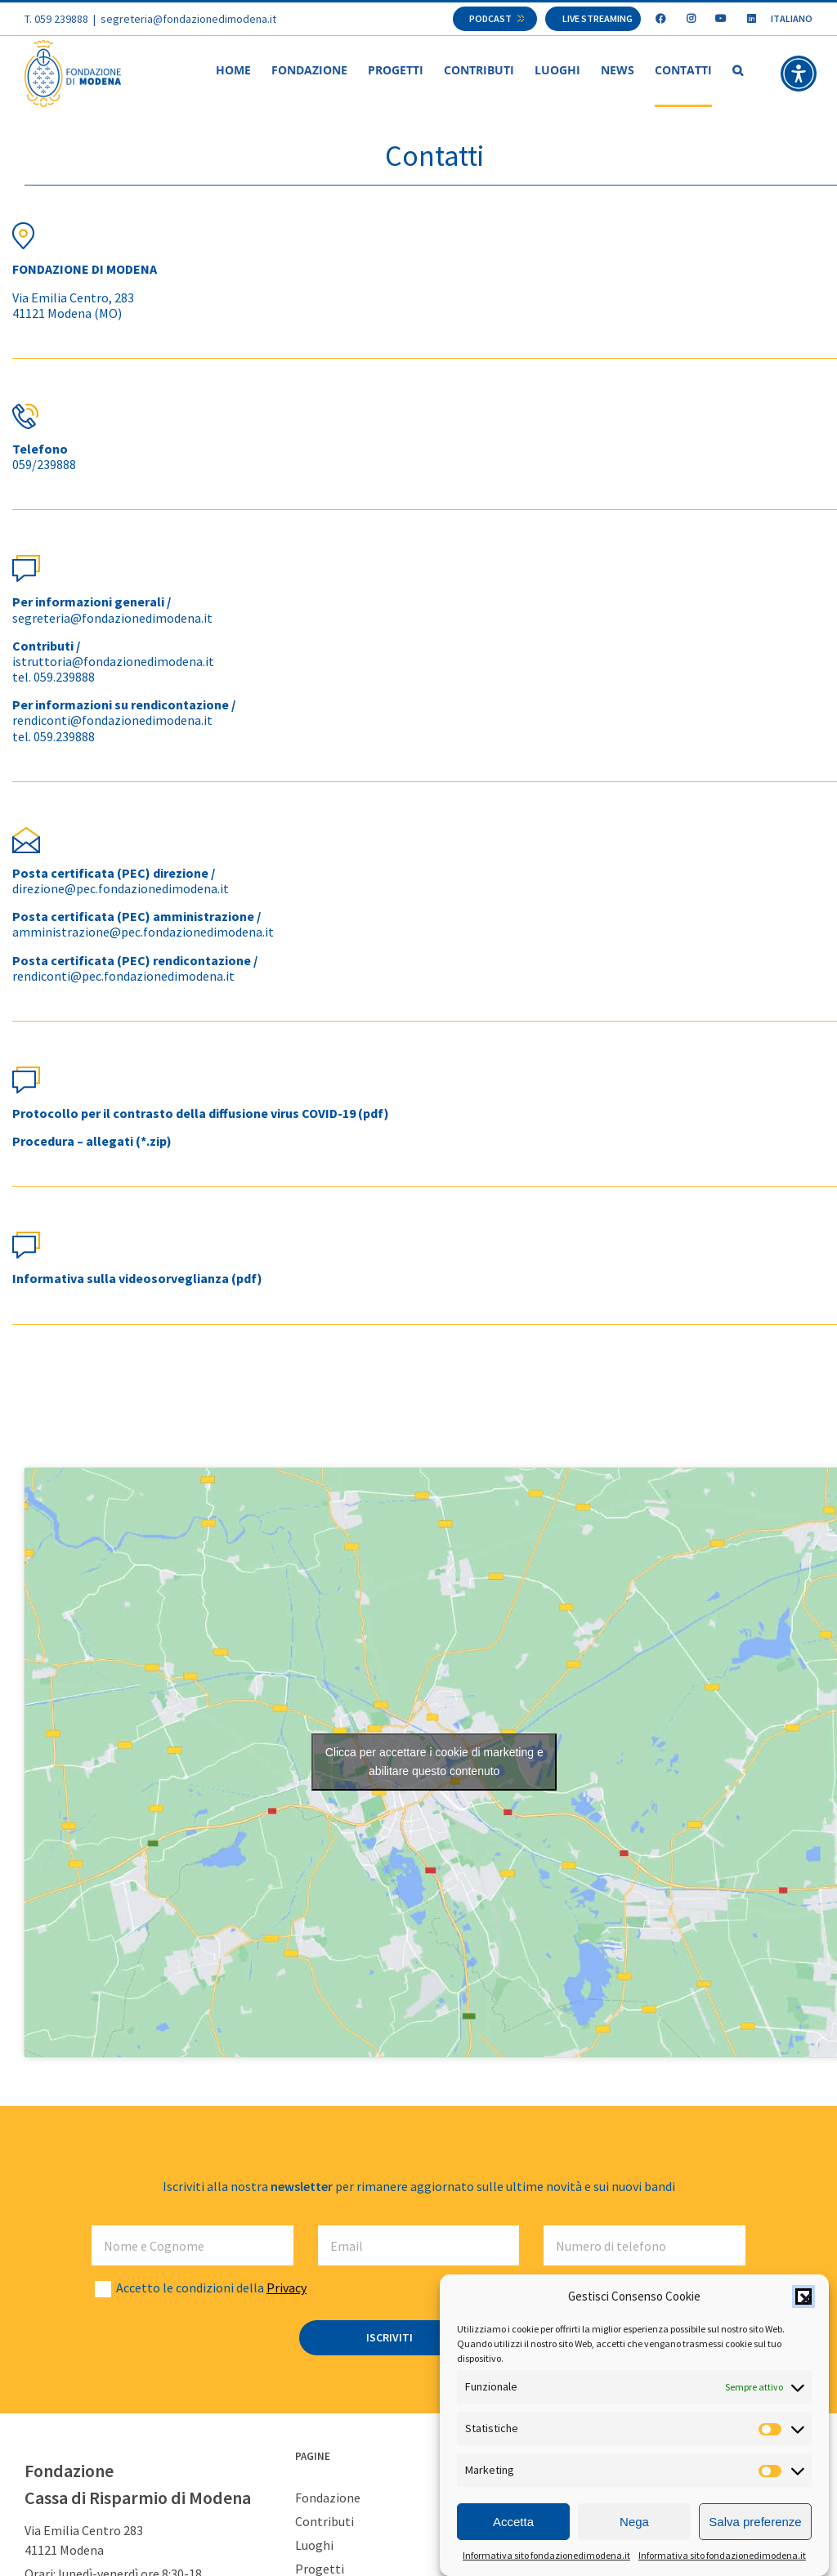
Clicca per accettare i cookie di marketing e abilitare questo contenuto (434, 1762)
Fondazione (327, 2498)
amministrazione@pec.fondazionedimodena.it (143, 932)
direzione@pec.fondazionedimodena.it (120, 889)
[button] (803, 2296)
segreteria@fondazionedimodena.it (188, 18)
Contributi (324, 2522)
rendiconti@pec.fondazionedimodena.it (123, 976)
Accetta (513, 2522)
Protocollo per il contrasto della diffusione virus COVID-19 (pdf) (200, 1114)
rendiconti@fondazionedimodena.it (112, 721)
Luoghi (314, 2546)
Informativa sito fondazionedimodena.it (546, 2555)
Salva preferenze (755, 2522)
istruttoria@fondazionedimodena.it (113, 662)
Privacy (286, 2288)
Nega (634, 2522)
